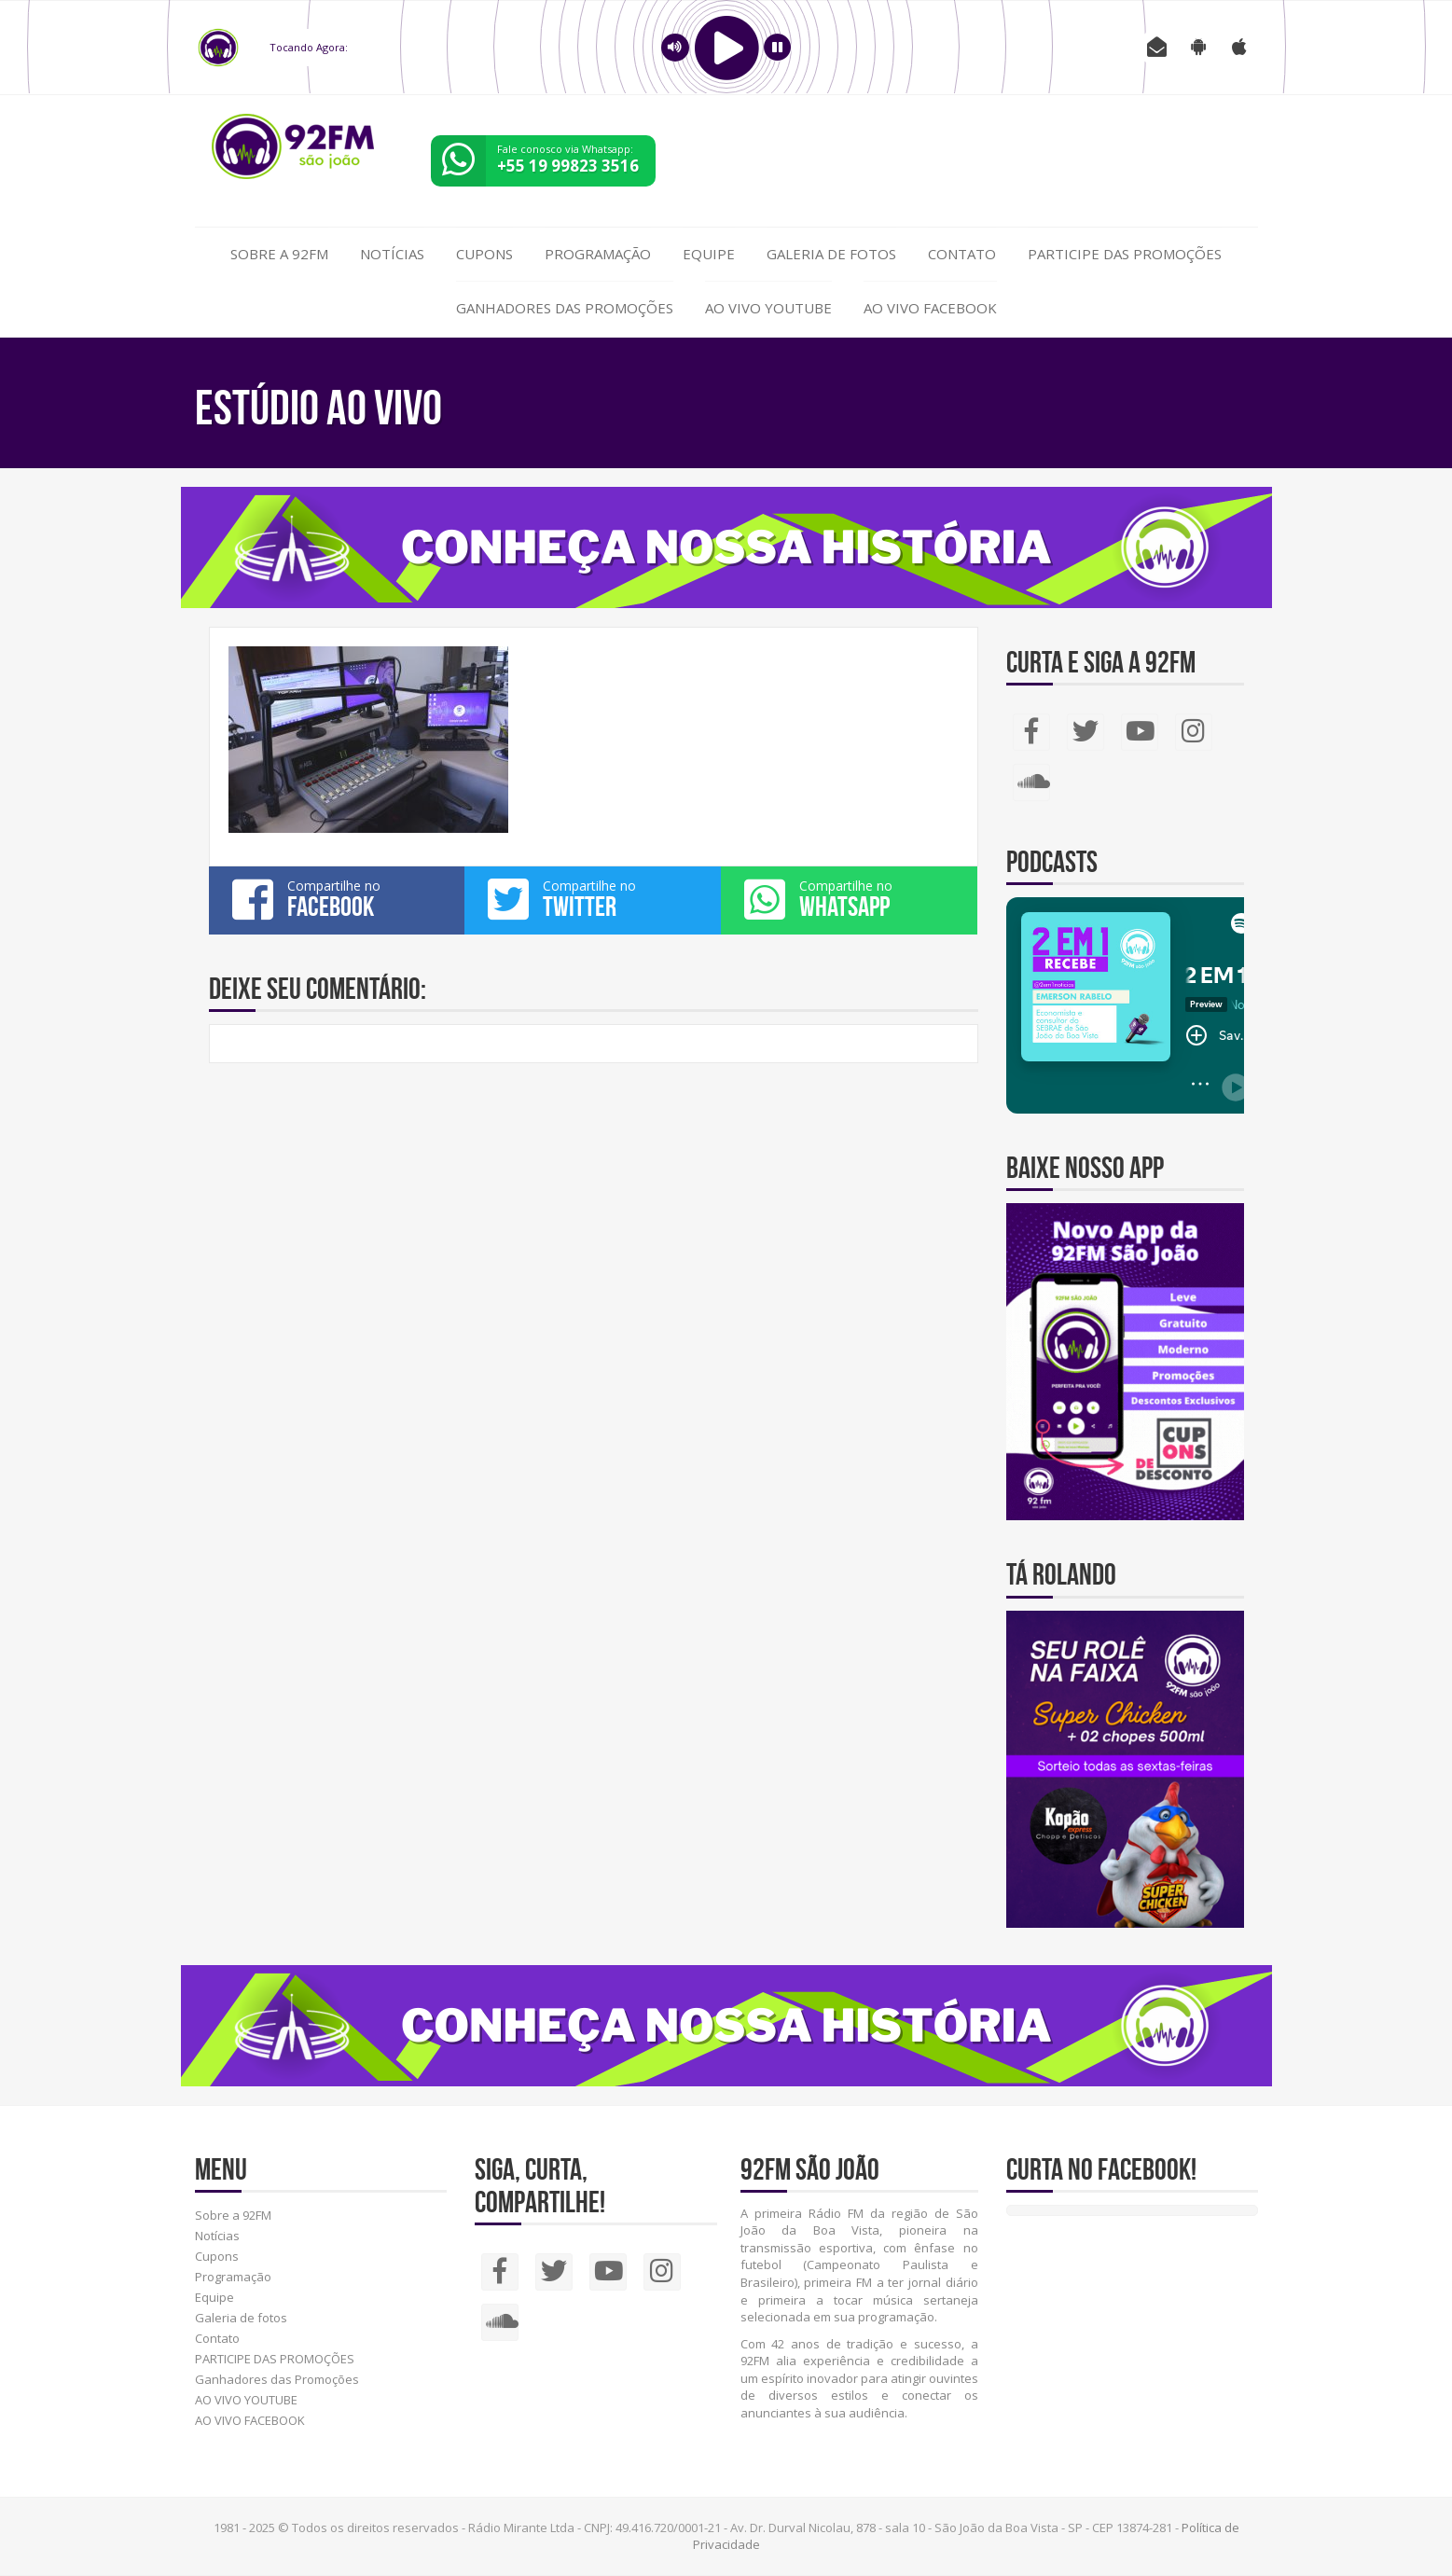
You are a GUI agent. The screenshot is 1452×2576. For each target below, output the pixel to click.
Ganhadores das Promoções (564, 307)
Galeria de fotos (831, 253)
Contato (962, 253)
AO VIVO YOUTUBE (768, 307)
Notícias (392, 253)
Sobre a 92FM (279, 253)
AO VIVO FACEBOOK (930, 307)
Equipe (709, 253)
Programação (598, 253)
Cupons (484, 253)
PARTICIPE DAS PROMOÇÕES (1125, 253)
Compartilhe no (337, 899)
